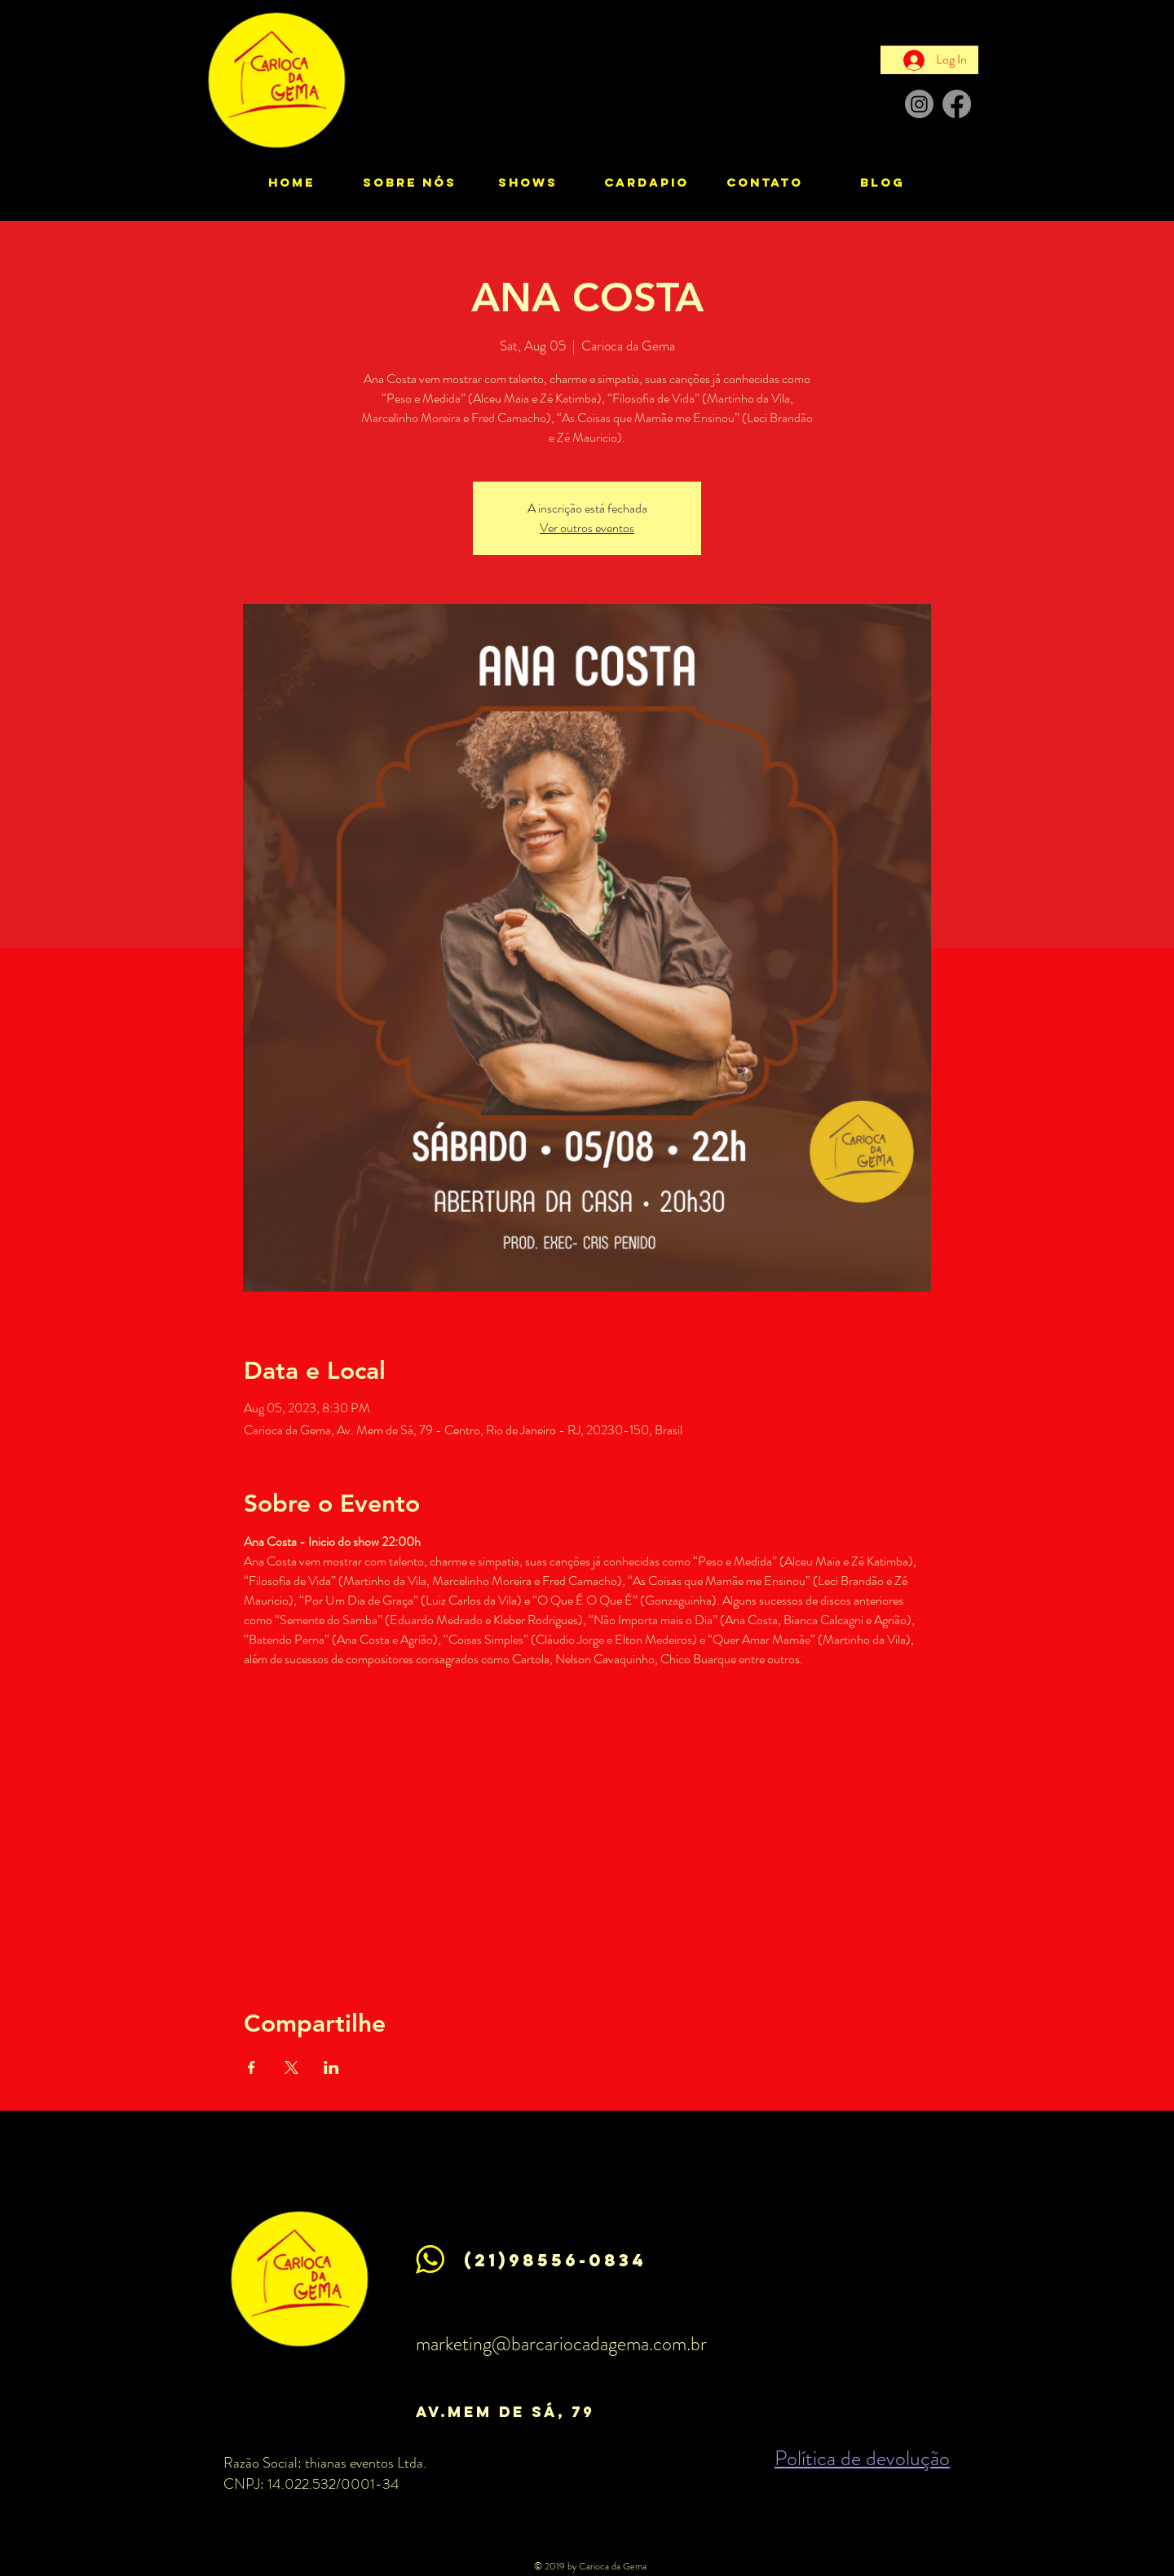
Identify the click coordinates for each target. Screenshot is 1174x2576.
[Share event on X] (291, 2067)
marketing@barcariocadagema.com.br (561, 2344)
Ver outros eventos (587, 527)
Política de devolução (862, 2458)
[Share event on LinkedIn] (331, 2067)
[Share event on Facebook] (251, 2067)
